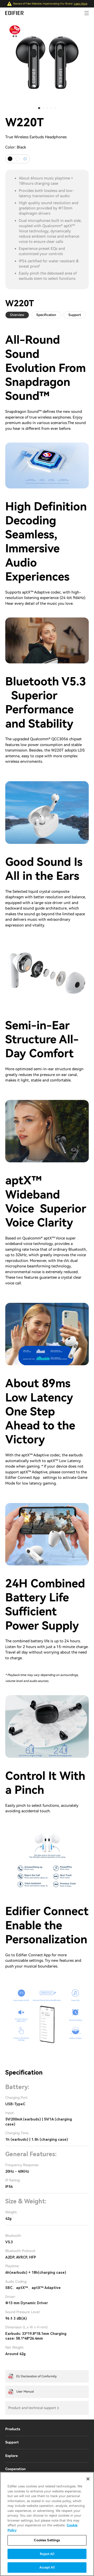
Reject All (47, 2555)
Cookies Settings (47, 2541)
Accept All (46, 2568)
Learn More (80, 3)
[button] (39, 108)
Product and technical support (32, 2408)
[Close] (87, 2479)
